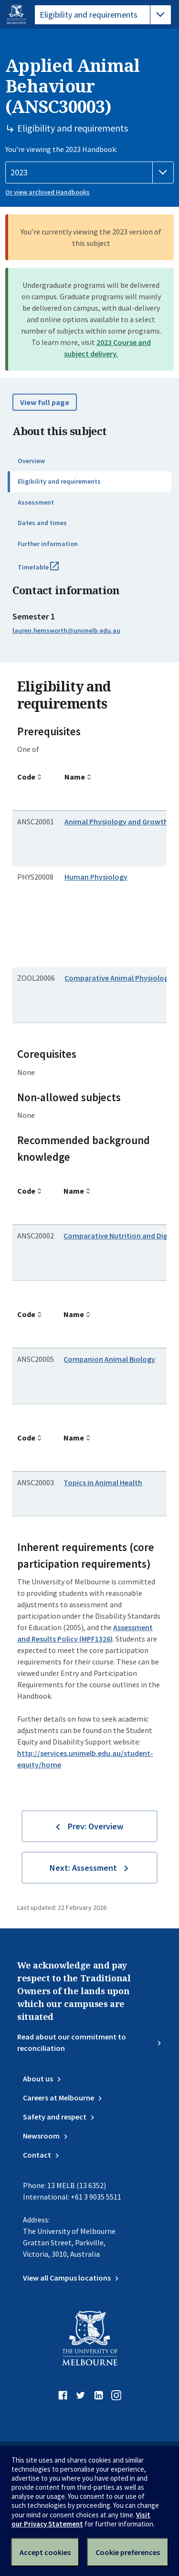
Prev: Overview (95, 1826)
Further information (48, 543)
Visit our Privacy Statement (80, 2519)
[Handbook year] (89, 172)
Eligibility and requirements (59, 481)
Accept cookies (45, 2552)
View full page (44, 402)
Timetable (49, 570)
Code (26, 776)
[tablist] (103, 14)
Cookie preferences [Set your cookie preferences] (127, 2552)
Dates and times (42, 522)
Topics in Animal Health (102, 1482)
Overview (31, 460)
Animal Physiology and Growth (116, 821)
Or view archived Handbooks (47, 192)
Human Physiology (95, 877)
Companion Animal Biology (109, 1359)
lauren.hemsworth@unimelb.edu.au (66, 630)
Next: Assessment (83, 1867)
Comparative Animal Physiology (118, 978)
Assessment (36, 502)
